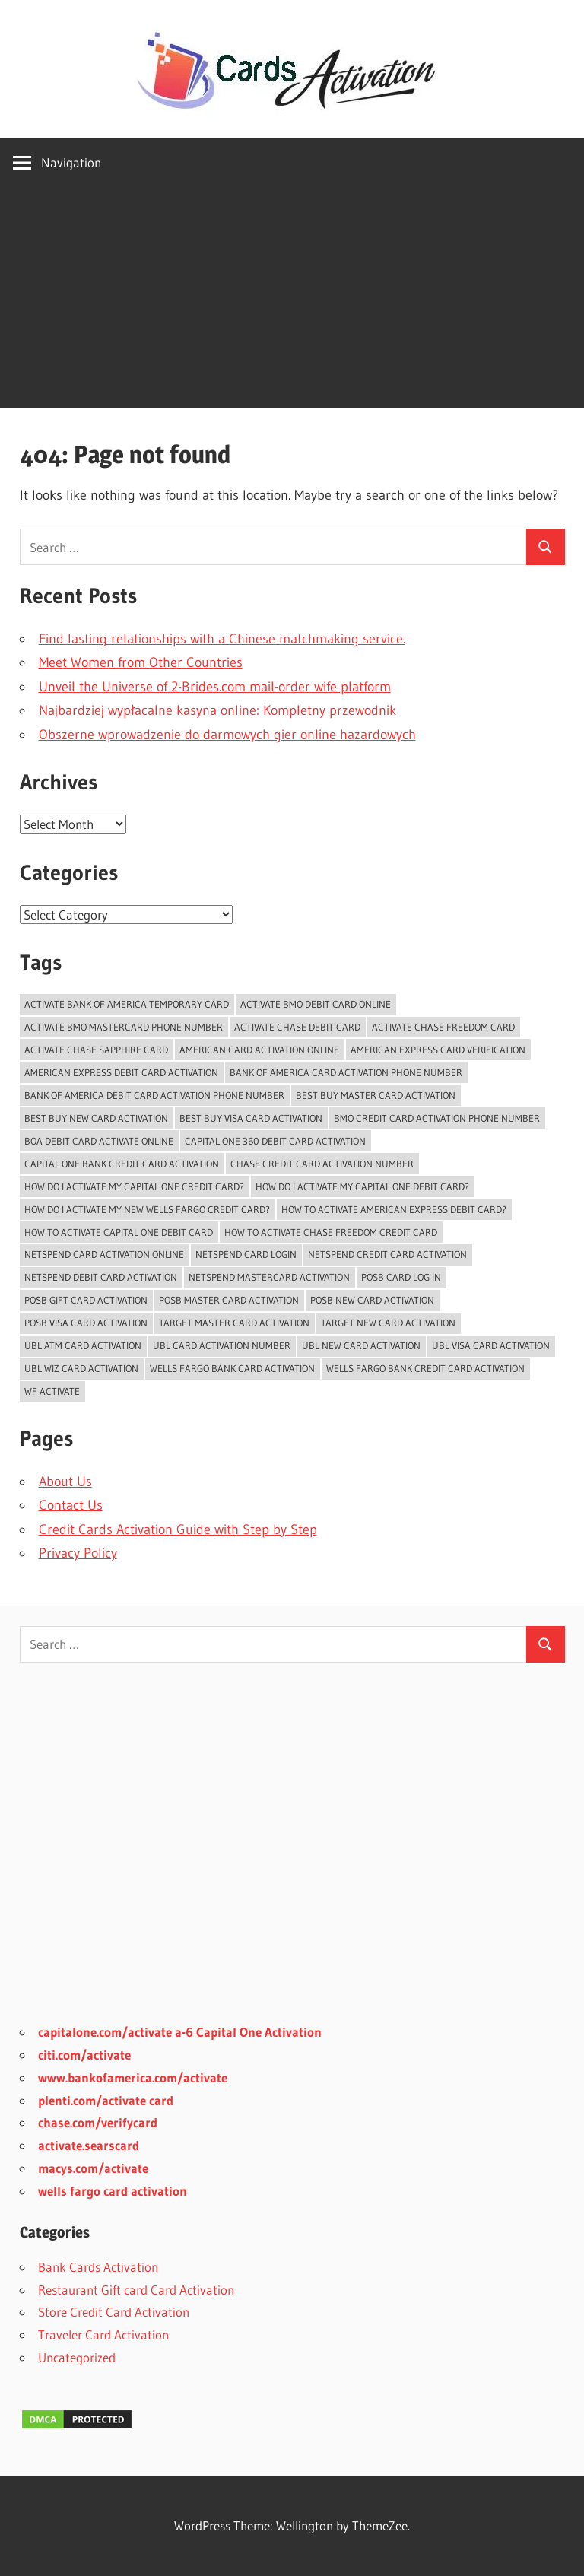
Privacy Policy (78, 1553)
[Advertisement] (292, 301)
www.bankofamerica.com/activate (132, 2077)
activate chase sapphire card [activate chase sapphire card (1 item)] (96, 1049)
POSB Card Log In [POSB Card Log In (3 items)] (401, 1277)
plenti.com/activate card (105, 2100)
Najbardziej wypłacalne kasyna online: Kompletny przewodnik (217, 710)
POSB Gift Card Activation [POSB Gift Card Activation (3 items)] (86, 1300)
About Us (65, 1481)
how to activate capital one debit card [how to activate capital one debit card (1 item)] (118, 1232)
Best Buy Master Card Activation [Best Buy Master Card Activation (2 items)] (375, 1095)
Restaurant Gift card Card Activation (136, 2290)
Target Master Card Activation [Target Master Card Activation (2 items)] (234, 1323)
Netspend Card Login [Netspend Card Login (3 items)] (246, 1254)
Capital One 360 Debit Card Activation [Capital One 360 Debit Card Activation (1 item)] (275, 1141)
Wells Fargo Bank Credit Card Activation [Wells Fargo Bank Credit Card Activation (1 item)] (425, 1368)
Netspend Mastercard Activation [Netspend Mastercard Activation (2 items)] (269, 1277)
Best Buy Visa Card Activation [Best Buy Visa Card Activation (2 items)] (250, 1118)
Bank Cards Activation (98, 2267)
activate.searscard (88, 2145)
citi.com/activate (84, 2055)
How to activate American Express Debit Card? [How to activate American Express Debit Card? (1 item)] (393, 1209)
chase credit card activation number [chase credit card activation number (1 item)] (322, 1164)
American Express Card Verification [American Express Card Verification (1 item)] (438, 1049)
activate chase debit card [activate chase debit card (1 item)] (297, 1027)
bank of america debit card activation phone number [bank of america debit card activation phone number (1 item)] (154, 1095)
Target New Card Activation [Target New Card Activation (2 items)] (388, 1323)
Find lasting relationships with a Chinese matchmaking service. (222, 639)
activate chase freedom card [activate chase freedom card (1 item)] (443, 1027)
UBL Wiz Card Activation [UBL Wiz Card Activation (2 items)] (81, 1368)
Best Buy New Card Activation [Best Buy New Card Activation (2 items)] (96, 1118)
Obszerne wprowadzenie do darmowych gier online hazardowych (227, 734)
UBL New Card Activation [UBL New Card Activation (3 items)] (361, 1345)
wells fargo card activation (112, 2191)
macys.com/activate (93, 2168)
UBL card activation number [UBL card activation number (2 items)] (221, 1345)
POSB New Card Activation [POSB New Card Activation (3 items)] (372, 1300)
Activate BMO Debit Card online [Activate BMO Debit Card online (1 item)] (315, 1004)
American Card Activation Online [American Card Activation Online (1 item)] (259, 1049)
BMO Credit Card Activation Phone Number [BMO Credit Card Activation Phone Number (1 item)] (437, 1118)
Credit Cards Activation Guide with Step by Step (178, 1529)
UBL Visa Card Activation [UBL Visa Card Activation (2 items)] (491, 1345)
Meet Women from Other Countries (141, 662)
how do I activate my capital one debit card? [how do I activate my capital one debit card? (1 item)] (362, 1186)
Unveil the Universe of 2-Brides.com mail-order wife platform (215, 686)
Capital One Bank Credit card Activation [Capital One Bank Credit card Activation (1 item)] (121, 1164)
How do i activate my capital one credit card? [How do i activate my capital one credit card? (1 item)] (134, 1186)
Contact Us (71, 1505)
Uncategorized (77, 2357)
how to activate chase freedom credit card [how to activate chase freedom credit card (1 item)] (330, 1232)
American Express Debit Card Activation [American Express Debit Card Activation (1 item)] (121, 1072)
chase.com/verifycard (97, 2122)
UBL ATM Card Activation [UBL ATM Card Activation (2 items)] (82, 1345)
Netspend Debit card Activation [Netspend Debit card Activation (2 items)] (100, 1277)
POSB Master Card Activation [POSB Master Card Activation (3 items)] (229, 1300)
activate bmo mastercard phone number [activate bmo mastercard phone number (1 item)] (123, 1027)
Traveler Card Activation (103, 2335)
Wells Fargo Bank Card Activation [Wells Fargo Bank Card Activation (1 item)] (232, 1368)
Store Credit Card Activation (113, 2312)
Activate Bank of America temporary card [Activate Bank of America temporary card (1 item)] (126, 1004)
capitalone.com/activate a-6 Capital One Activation (180, 2032)
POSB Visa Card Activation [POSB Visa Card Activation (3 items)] (86, 1323)
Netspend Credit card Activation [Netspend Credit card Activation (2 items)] (387, 1254)
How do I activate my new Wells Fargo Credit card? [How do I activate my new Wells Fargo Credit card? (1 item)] (147, 1209)
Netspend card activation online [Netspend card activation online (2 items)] (104, 1254)
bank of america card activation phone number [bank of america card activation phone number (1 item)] (346, 1072)
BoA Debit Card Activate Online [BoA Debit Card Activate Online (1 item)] (98, 1141)
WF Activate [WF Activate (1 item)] (52, 1391)
